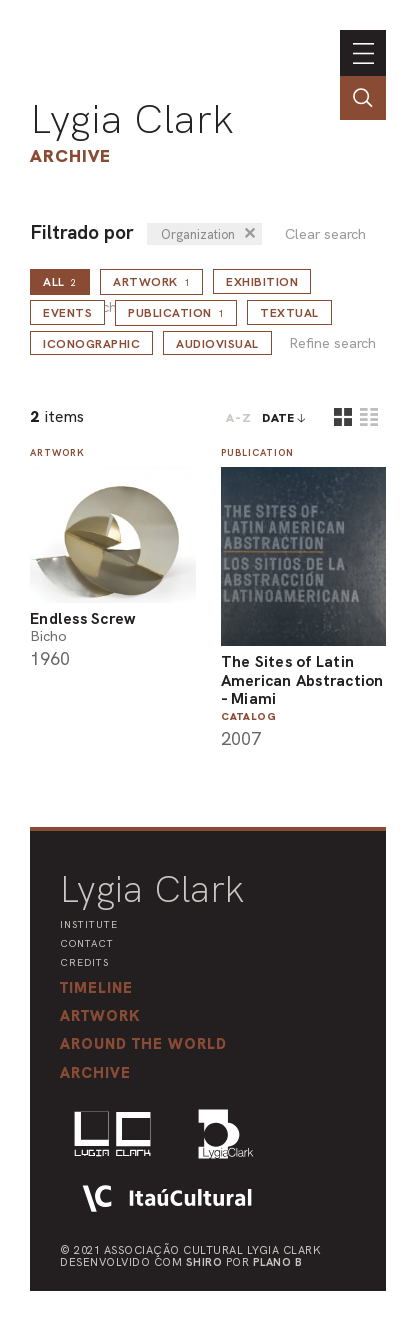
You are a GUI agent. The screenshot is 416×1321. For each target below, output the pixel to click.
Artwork (151, 282)
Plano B (278, 1262)
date (278, 418)
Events (67, 313)
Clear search (325, 234)
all (60, 282)
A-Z (239, 418)
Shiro (204, 1262)
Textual (289, 313)
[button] (143, 1044)
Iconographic (91, 344)
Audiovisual (217, 344)
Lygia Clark (132, 119)
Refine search (332, 343)
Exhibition (262, 282)
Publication (176, 313)
